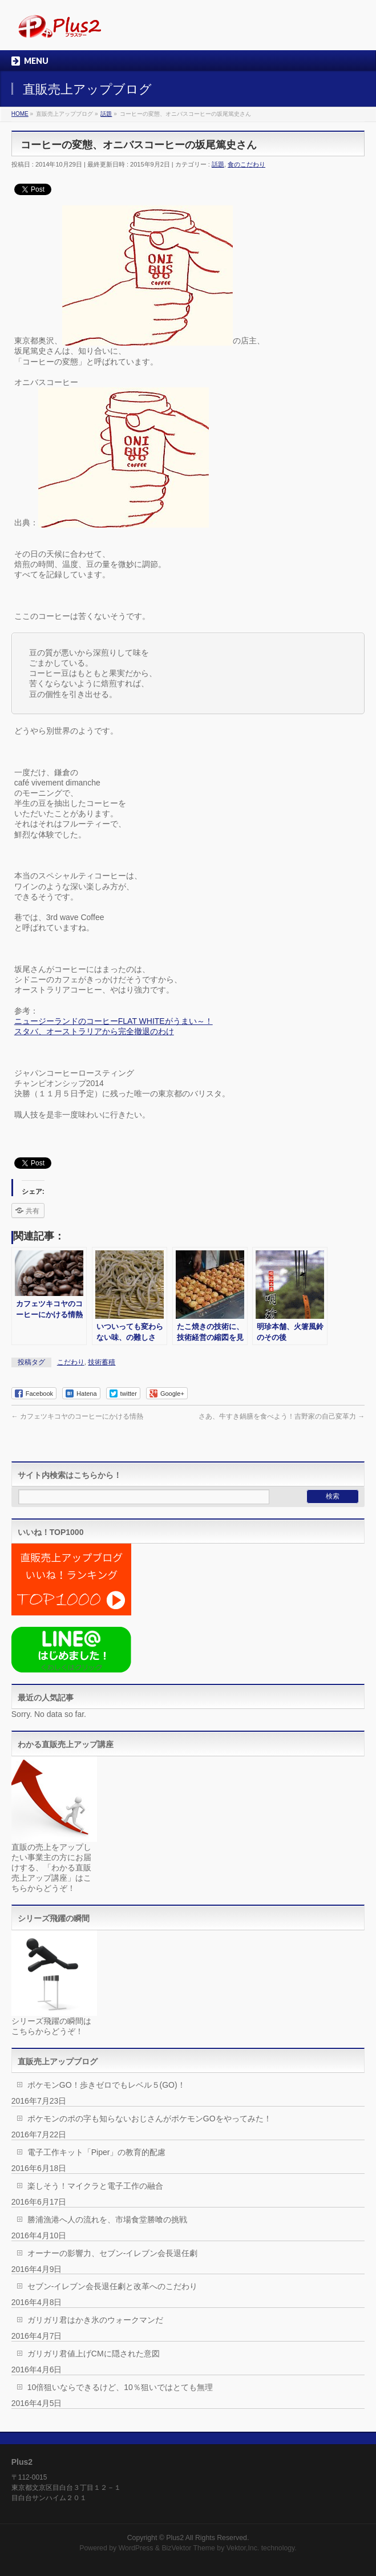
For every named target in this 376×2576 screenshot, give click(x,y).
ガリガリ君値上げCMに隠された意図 (93, 2353)
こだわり (70, 1362)
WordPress (136, 2548)
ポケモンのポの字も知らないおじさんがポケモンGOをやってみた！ (149, 2118)
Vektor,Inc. (243, 2548)
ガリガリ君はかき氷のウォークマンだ (95, 2319)
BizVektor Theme (188, 2548)
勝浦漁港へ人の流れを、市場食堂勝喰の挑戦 (107, 2219)
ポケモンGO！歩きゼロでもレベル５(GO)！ (106, 2084)
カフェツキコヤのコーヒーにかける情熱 (77, 1416)
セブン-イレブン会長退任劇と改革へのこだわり (112, 2286)
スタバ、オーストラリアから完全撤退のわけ (94, 1031)
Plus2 (175, 2538)
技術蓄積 (101, 1362)
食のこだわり (246, 164)
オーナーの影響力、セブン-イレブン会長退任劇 (112, 2253)
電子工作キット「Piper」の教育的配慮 (96, 2152)
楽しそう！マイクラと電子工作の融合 (95, 2185)
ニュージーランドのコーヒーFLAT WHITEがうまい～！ (113, 1021)
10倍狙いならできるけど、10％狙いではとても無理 (120, 2387)
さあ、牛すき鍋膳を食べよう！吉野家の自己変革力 (282, 1416)
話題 (218, 164)
